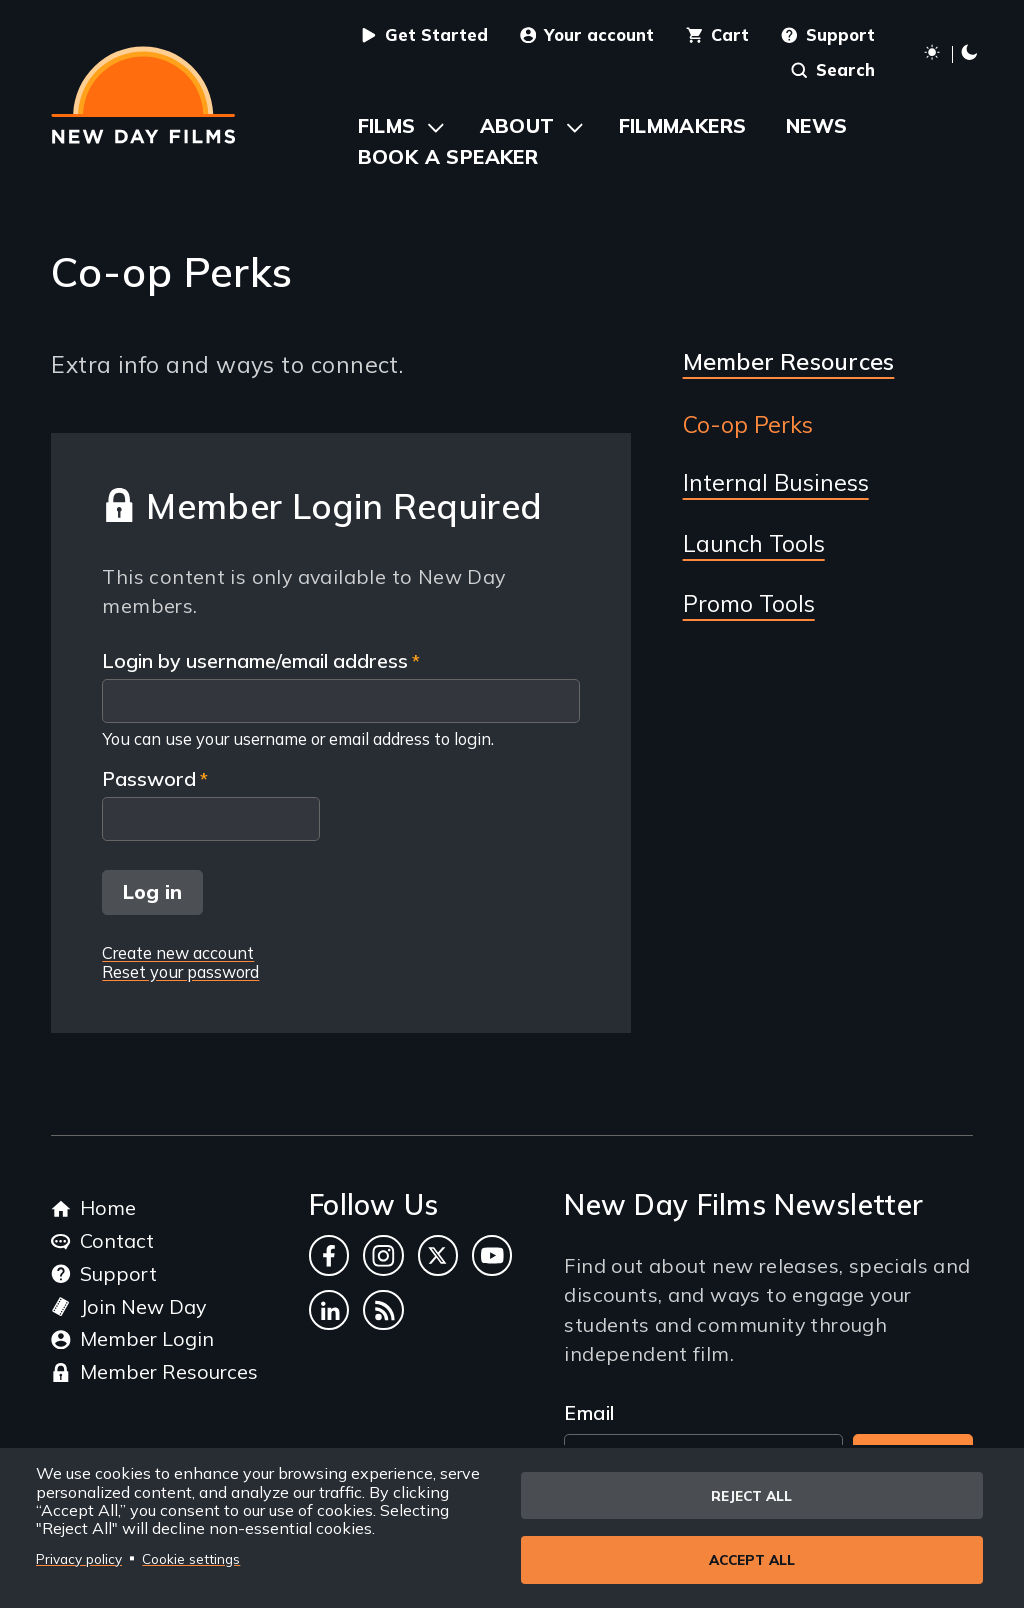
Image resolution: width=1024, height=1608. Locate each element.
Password (149, 779)
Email (589, 1412)
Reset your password (180, 971)
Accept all (752, 1559)
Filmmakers (683, 125)
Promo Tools (749, 604)
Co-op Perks (748, 425)
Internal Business (776, 483)
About (517, 125)
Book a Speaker (448, 156)
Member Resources (789, 361)
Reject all (751, 1494)
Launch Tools (754, 544)
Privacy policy (79, 1557)
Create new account (178, 952)
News (817, 125)
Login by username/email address (255, 661)
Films (387, 125)
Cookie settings (191, 1557)
